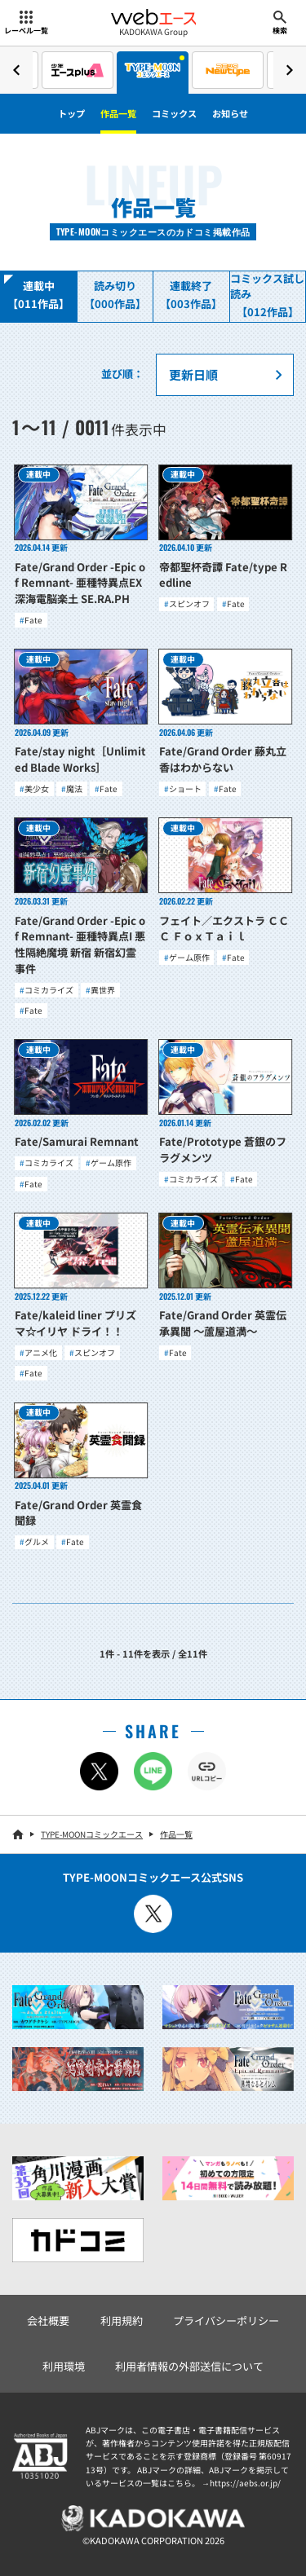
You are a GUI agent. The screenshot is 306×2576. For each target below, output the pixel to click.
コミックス (174, 113)
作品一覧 (118, 113)
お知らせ (230, 113)
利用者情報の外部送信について (189, 2366)
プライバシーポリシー (226, 2320)
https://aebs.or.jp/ (245, 2483)
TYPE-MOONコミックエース (92, 1834)
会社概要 (48, 2320)
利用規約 (121, 2320)
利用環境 (63, 2366)
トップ (71, 113)
